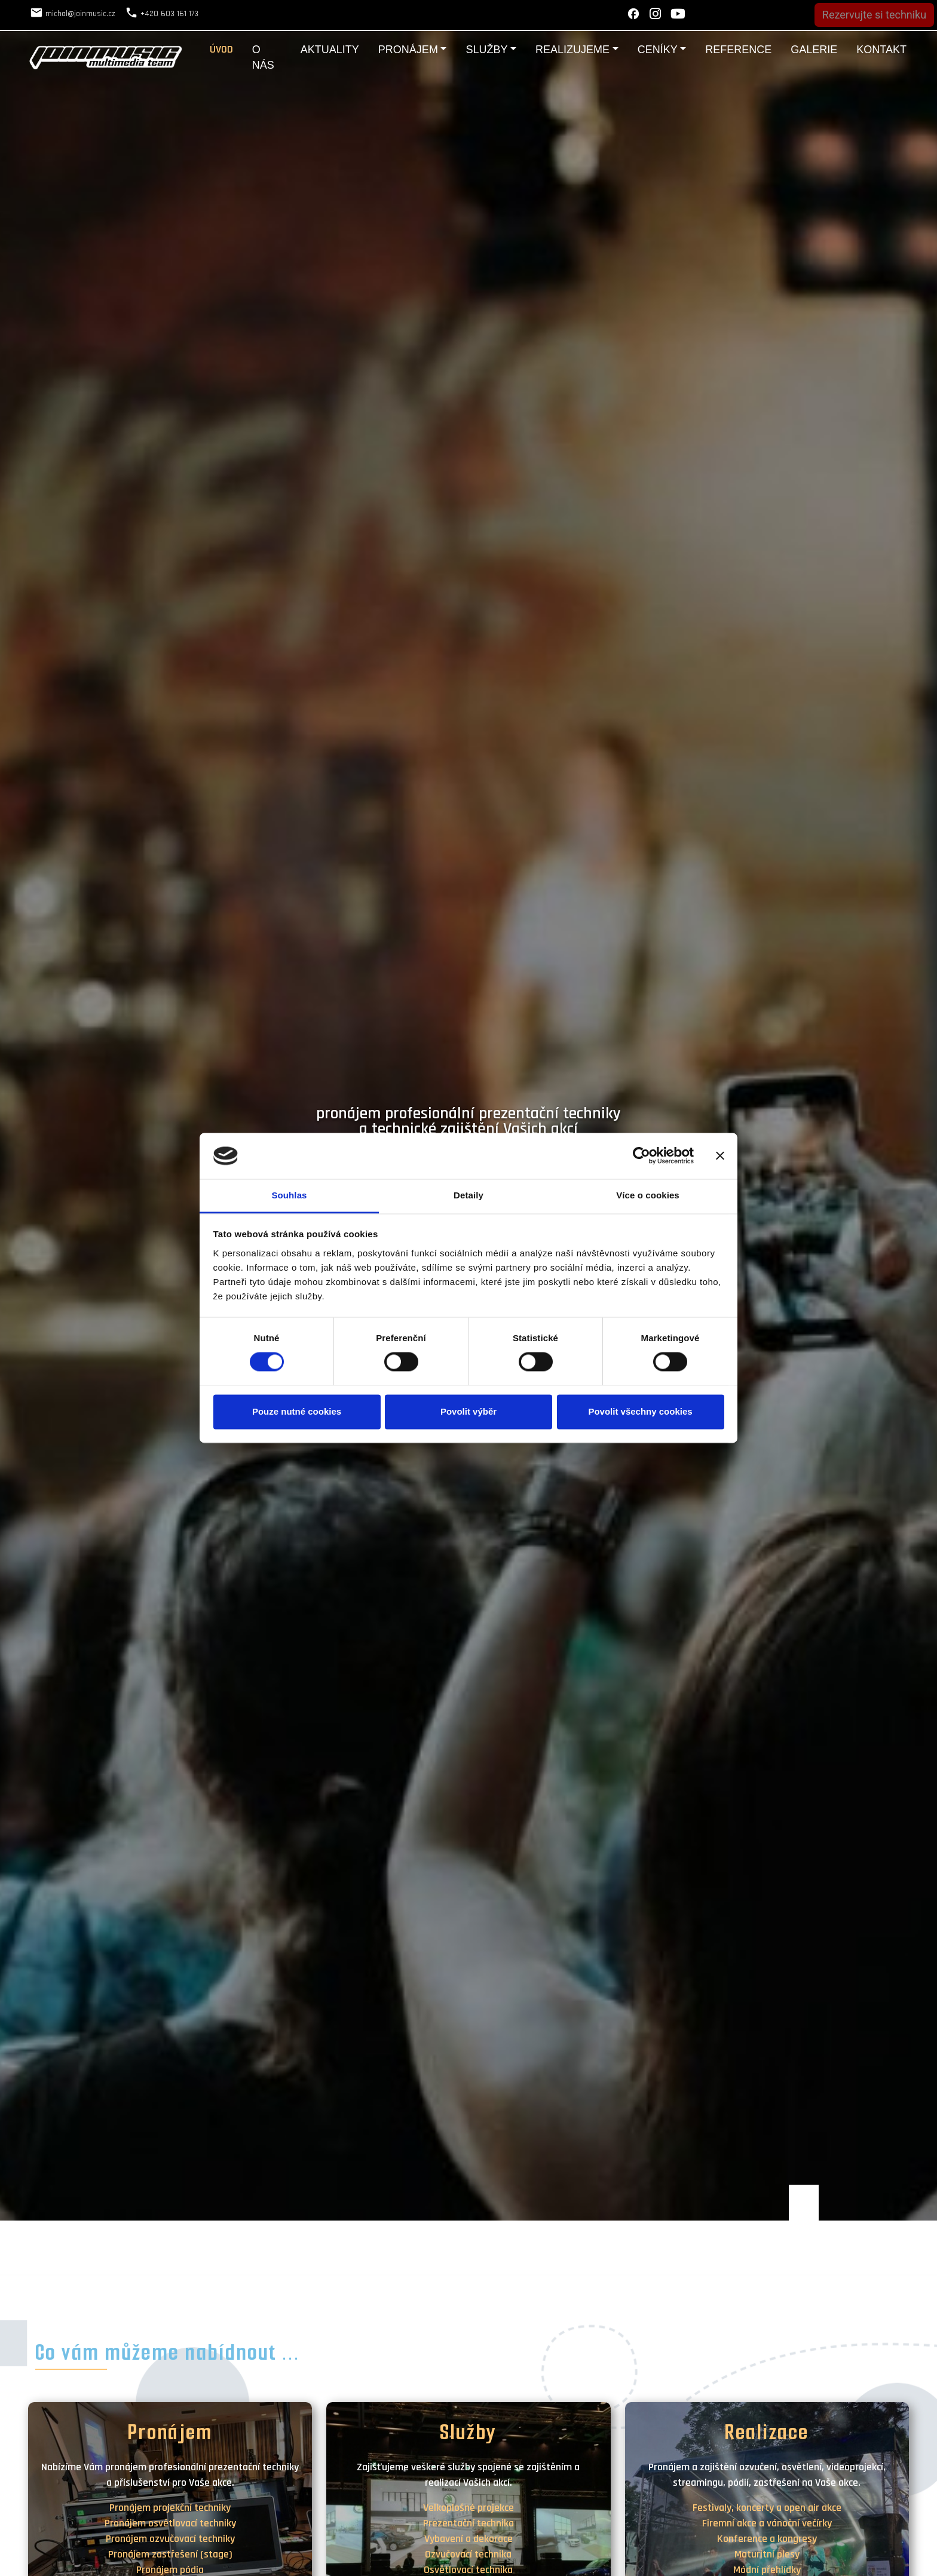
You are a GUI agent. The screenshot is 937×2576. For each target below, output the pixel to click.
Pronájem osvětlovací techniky (170, 2523)
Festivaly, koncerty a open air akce (767, 2507)
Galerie (814, 50)
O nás (263, 57)
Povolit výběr (468, 1411)
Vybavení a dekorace (468, 2539)
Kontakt (881, 50)
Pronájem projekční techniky (170, 2507)
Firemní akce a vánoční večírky (767, 2523)
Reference (738, 50)
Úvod (221, 49)
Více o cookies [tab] (647, 1195)
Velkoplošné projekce (468, 2507)
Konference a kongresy (767, 2539)
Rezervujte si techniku (874, 14)
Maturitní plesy (767, 2554)
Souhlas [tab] (289, 1195)
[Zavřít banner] (720, 1156)
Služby (486, 50)
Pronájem (408, 50)
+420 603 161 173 (169, 13)
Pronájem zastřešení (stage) (170, 2554)
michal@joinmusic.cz (80, 13)
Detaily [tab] (468, 1195)
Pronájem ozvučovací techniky (170, 2539)
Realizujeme (572, 50)
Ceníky (658, 50)
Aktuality (330, 50)
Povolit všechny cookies (640, 1411)
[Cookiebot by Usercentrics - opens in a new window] (641, 1156)
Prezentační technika (468, 2523)
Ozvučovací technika (468, 2554)
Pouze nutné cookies (296, 1411)
